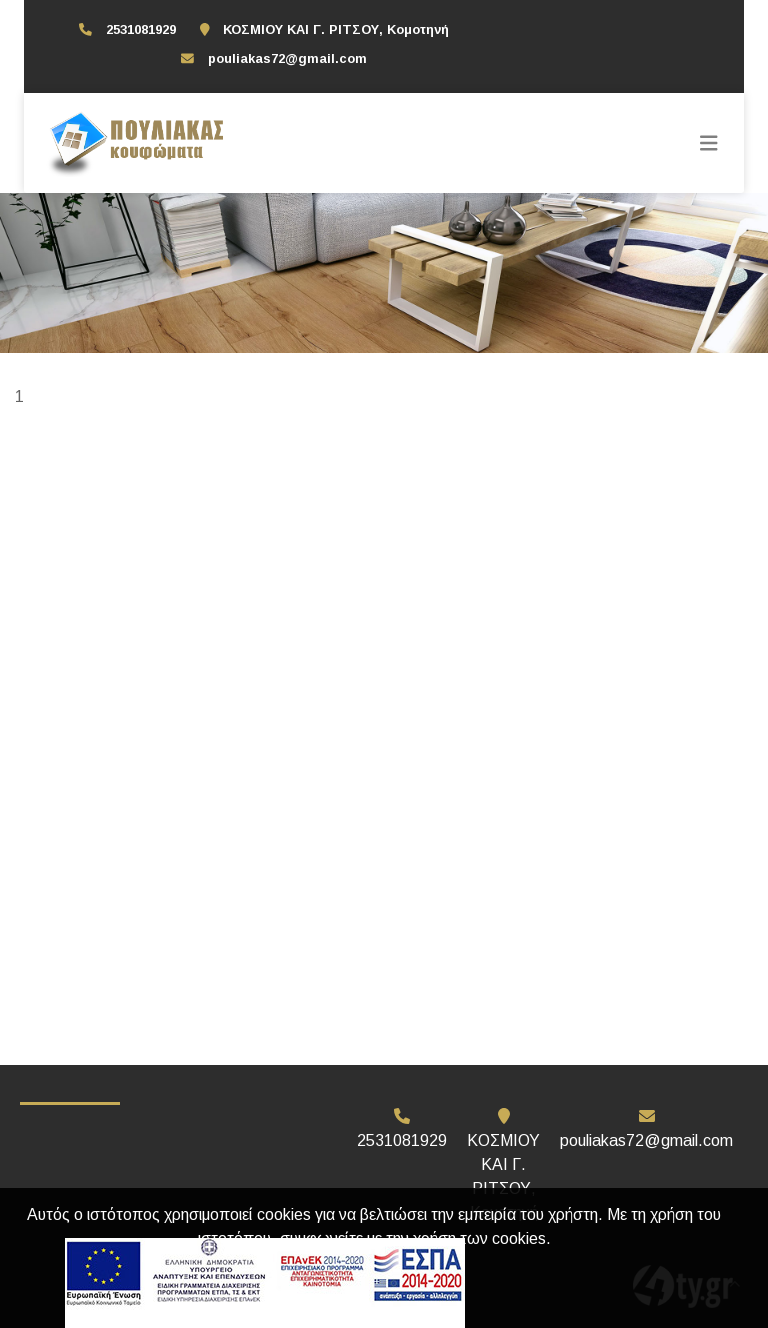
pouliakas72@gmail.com (287, 58)
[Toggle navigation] (709, 143)
